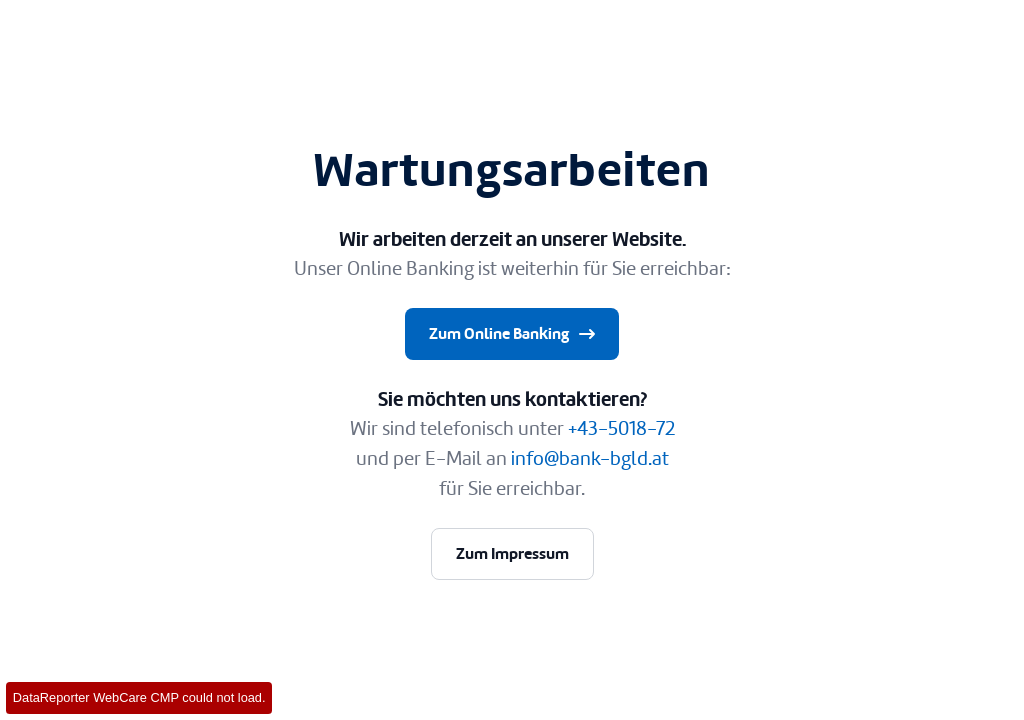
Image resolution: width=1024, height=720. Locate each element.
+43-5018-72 (621, 428)
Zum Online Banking (514, 334)
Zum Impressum (512, 553)
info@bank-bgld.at (590, 458)
